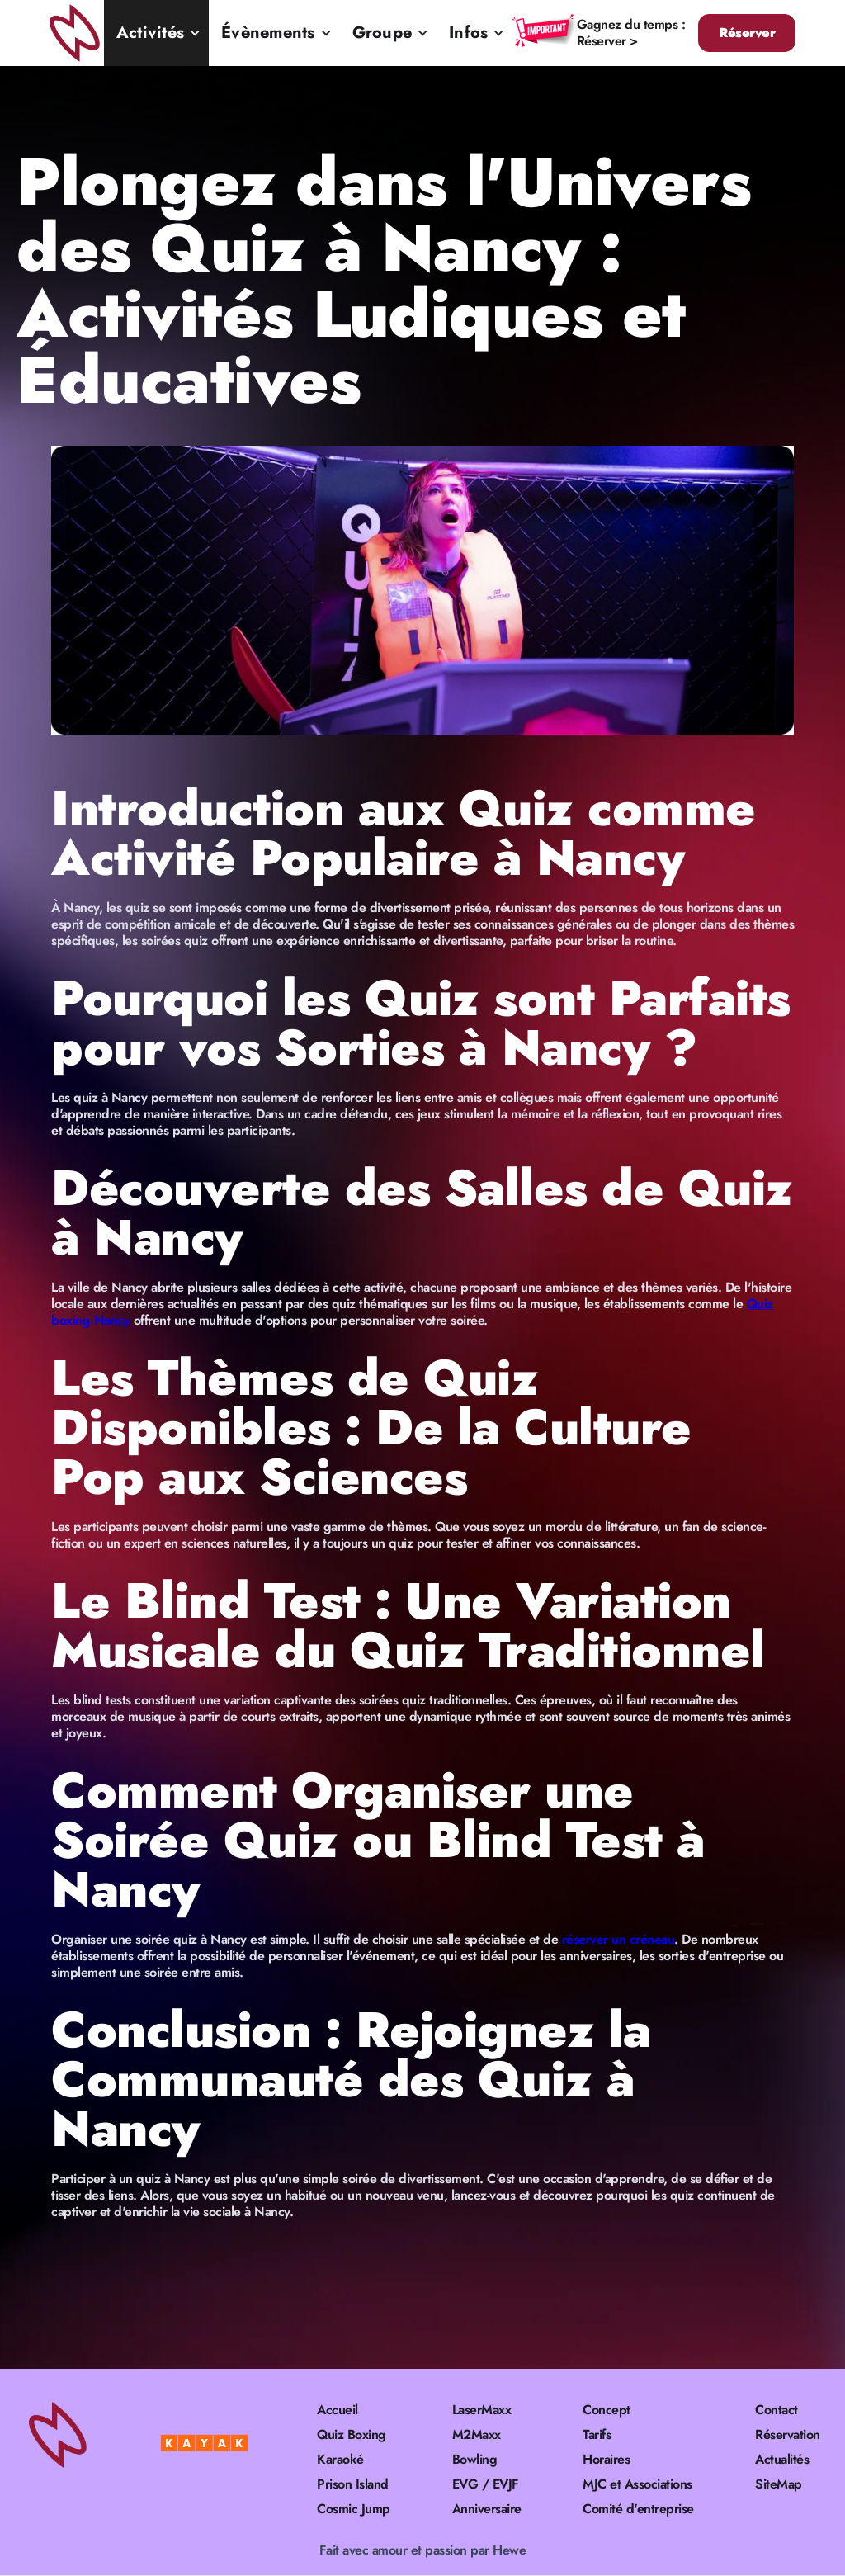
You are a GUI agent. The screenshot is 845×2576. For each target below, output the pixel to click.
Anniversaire (487, 2509)
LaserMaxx (482, 2410)
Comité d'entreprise (638, 2509)
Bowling (475, 2459)
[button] (156, 33)
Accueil (337, 2410)
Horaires (606, 2459)
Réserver (747, 32)
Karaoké (340, 2459)
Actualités (782, 2459)
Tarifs (597, 2435)
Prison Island (353, 2484)
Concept (606, 2410)
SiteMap (778, 2484)
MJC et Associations (637, 2484)
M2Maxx (476, 2435)
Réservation (787, 2435)
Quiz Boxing (351, 2435)
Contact (776, 2410)
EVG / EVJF (485, 2484)
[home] (77, 33)
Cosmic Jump (353, 2509)
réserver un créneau (618, 1939)
